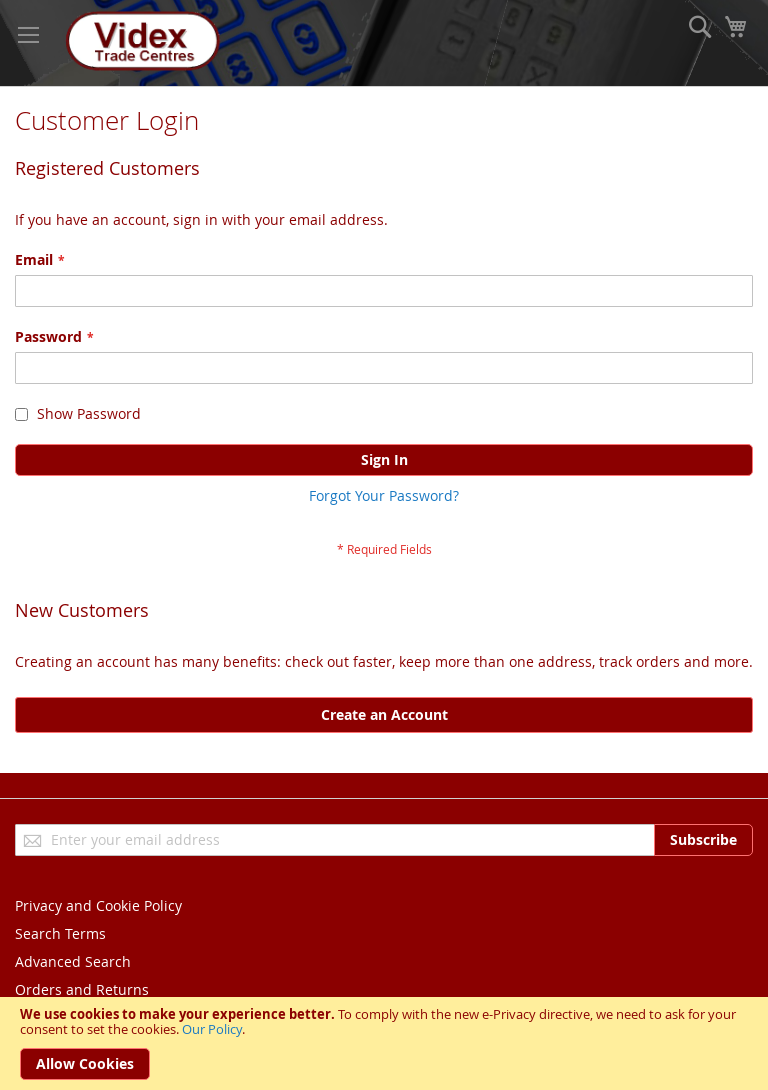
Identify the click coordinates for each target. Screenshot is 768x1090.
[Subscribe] (703, 840)
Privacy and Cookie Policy (98, 905)
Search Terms (60, 933)
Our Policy (212, 1029)
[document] (384, 1043)
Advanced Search (73, 961)
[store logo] (140, 43)
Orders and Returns (82, 989)
